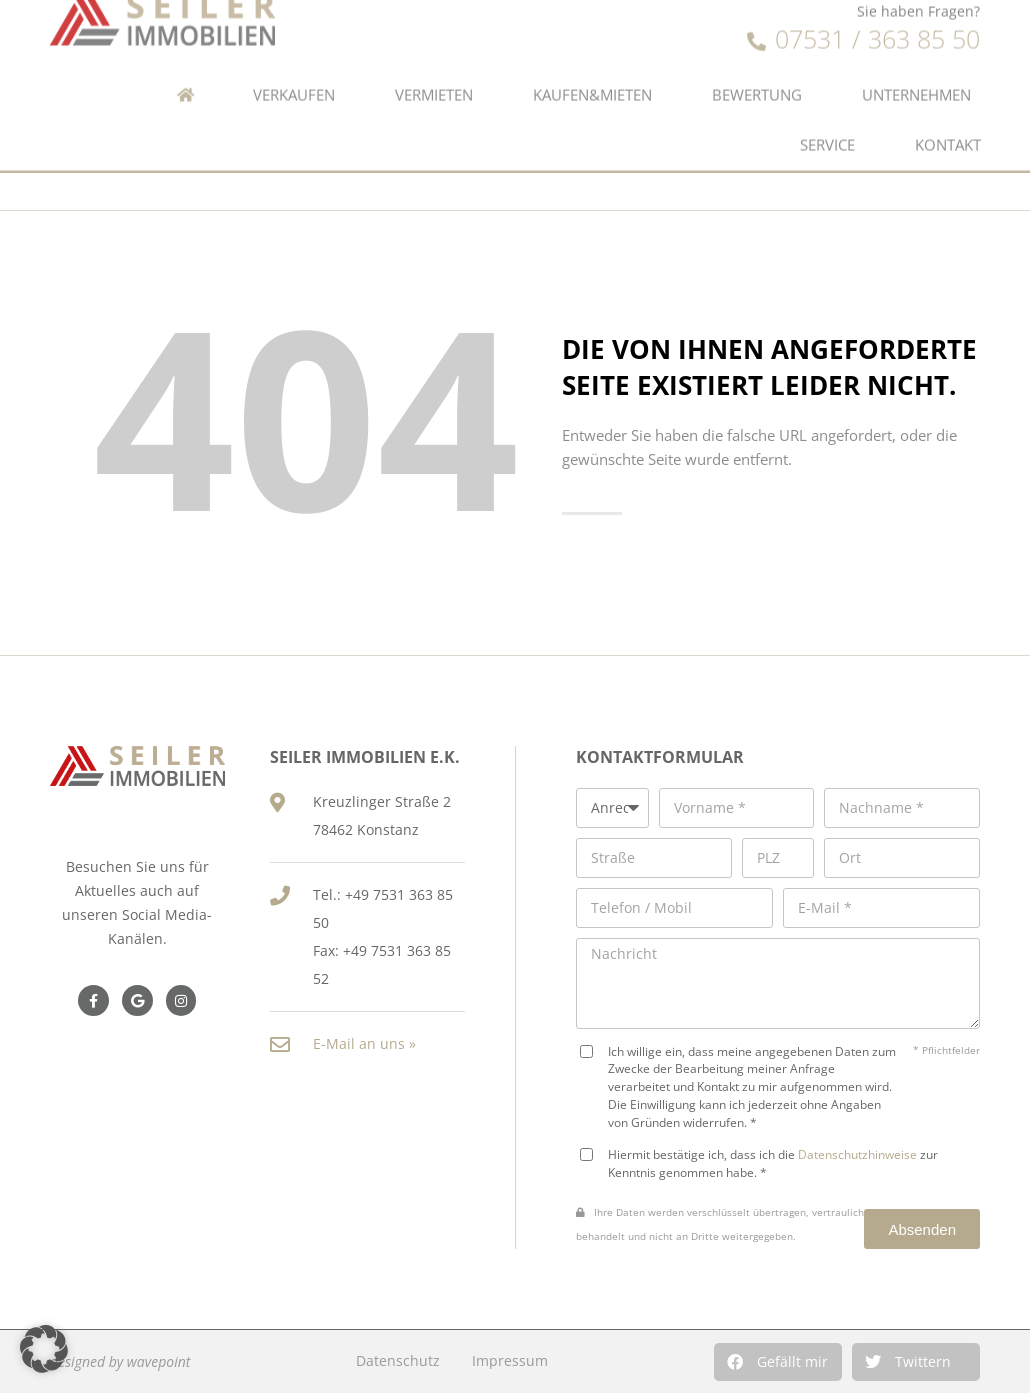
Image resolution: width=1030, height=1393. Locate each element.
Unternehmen (916, 76)
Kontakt (948, 126)
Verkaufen (294, 76)
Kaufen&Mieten (592, 76)
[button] (778, 1362)
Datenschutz (398, 1360)
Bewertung (757, 76)
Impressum (510, 1360)
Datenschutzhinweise (857, 1154)
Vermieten (434, 76)
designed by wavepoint (120, 1361)
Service (827, 126)
